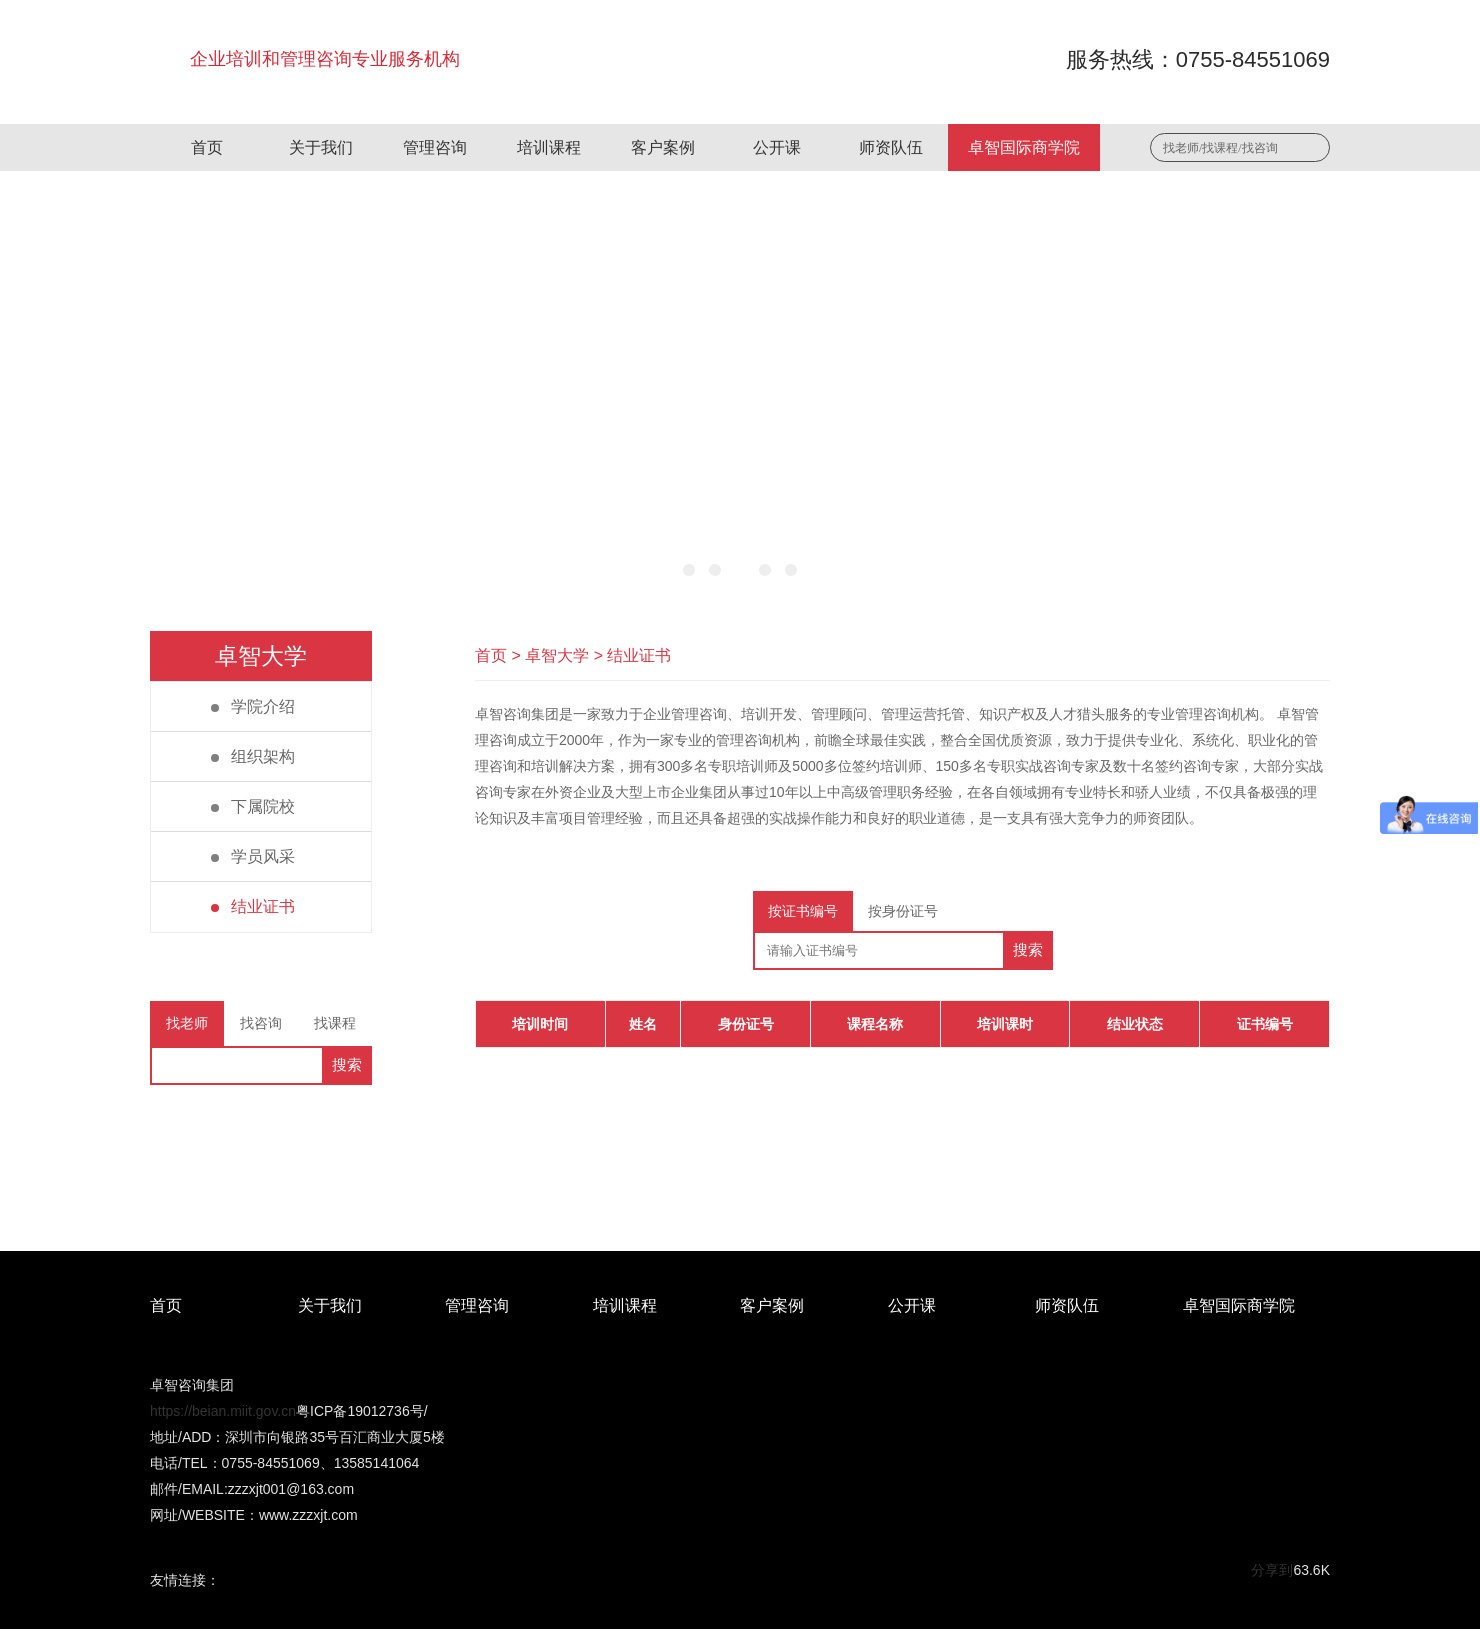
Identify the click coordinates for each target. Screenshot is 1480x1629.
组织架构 (253, 756)
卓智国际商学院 (1024, 147)
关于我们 (321, 147)
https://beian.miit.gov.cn (223, 1411)
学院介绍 (253, 706)
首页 (207, 147)
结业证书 (253, 906)
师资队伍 (891, 147)
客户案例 (663, 147)
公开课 (777, 147)
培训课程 (549, 147)
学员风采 (253, 856)
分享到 (1272, 1570)
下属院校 (253, 806)
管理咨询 (435, 147)
